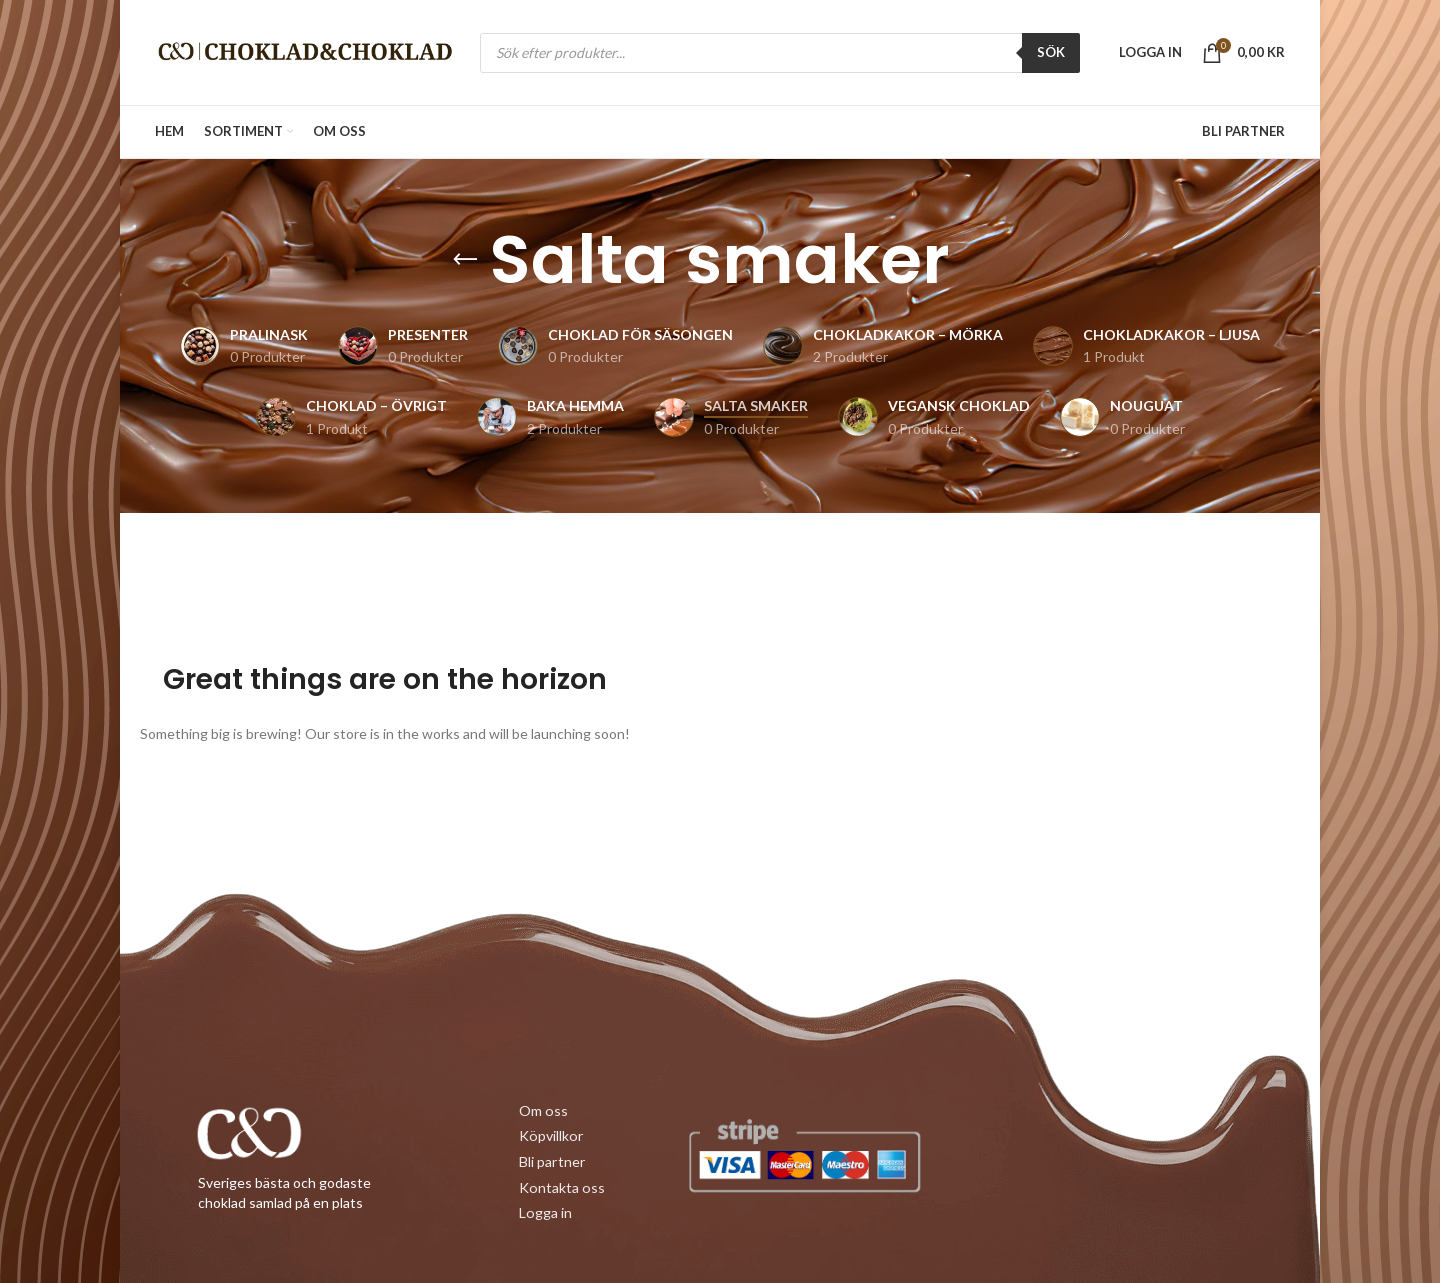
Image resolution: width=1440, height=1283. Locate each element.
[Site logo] (305, 50)
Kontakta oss (561, 1186)
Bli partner (551, 1161)
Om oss (543, 1111)
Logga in (545, 1211)
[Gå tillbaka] (465, 260)
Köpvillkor (550, 1136)
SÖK (1051, 52)
